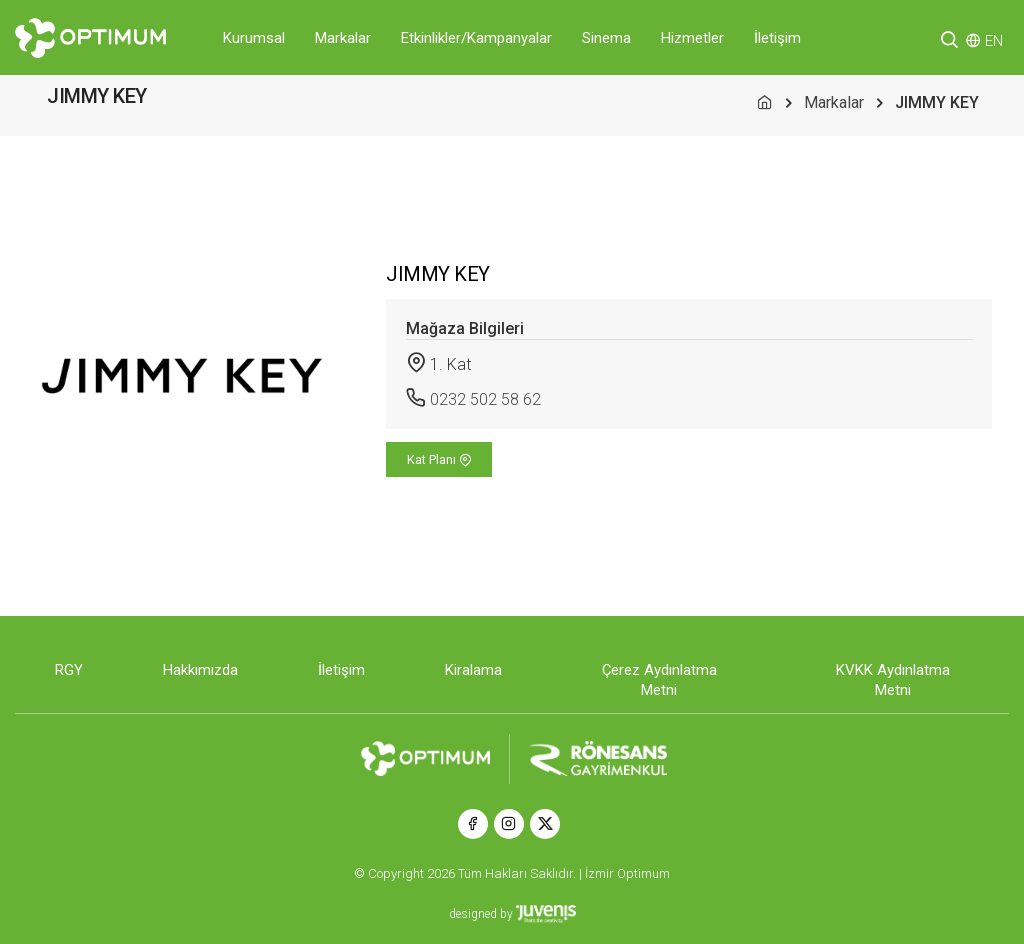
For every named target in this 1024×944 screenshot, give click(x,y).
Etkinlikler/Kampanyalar (476, 38)
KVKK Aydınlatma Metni (893, 680)
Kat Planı (439, 459)
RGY (69, 670)
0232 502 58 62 (485, 399)
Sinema (606, 38)
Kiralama (473, 670)
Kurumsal (254, 38)
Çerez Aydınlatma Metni (659, 680)
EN (994, 41)
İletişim (777, 38)
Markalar (343, 38)
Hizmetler (692, 38)
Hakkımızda (200, 670)
